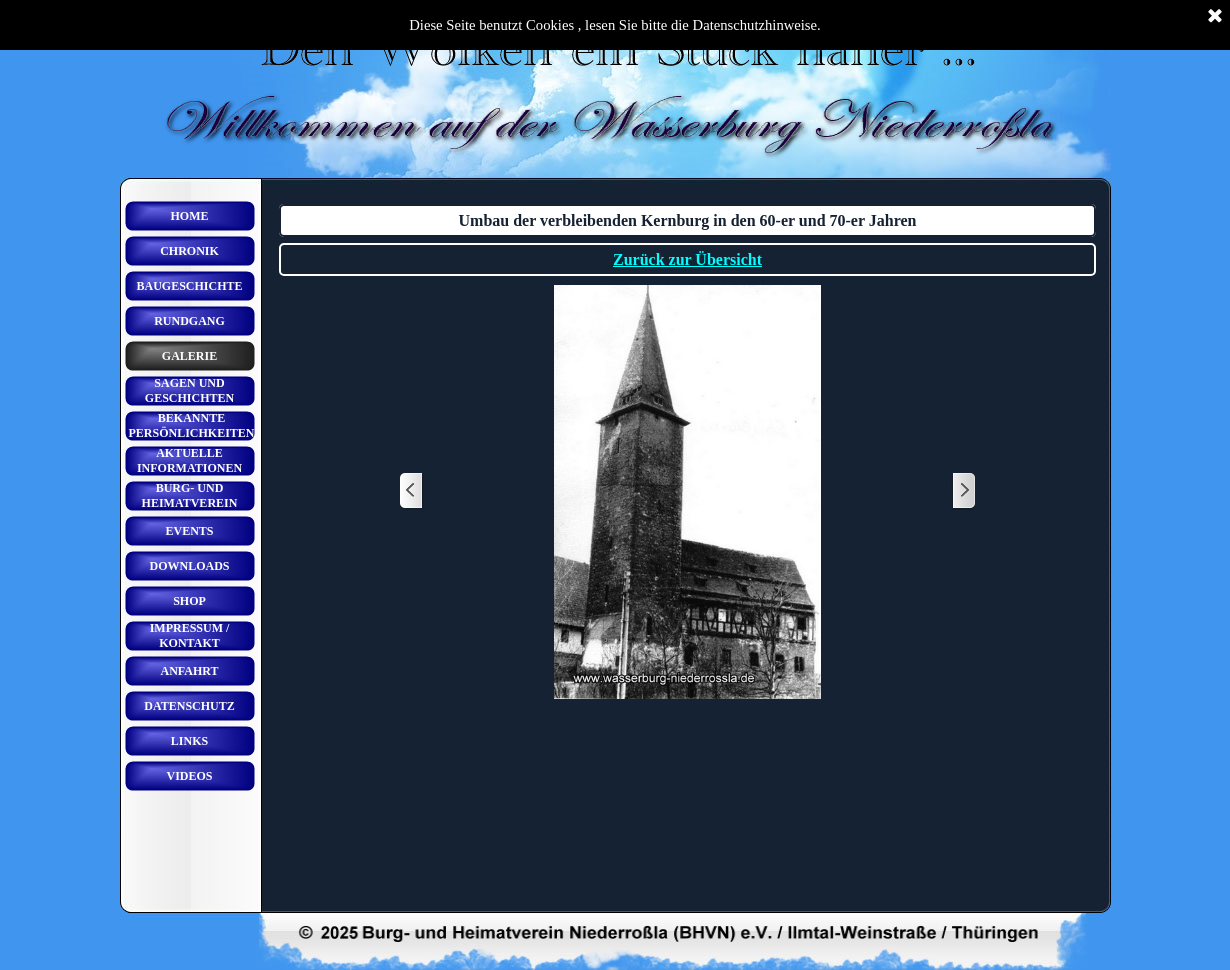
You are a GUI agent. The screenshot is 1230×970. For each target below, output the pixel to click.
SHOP (189, 601)
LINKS (189, 741)
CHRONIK (189, 251)
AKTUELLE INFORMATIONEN (189, 460)
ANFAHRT (189, 671)
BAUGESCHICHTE (189, 286)
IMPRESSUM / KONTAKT (190, 635)
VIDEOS (189, 776)
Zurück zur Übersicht (687, 259)
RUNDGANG (189, 321)
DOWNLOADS (189, 566)
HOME (190, 216)
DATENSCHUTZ (189, 706)
